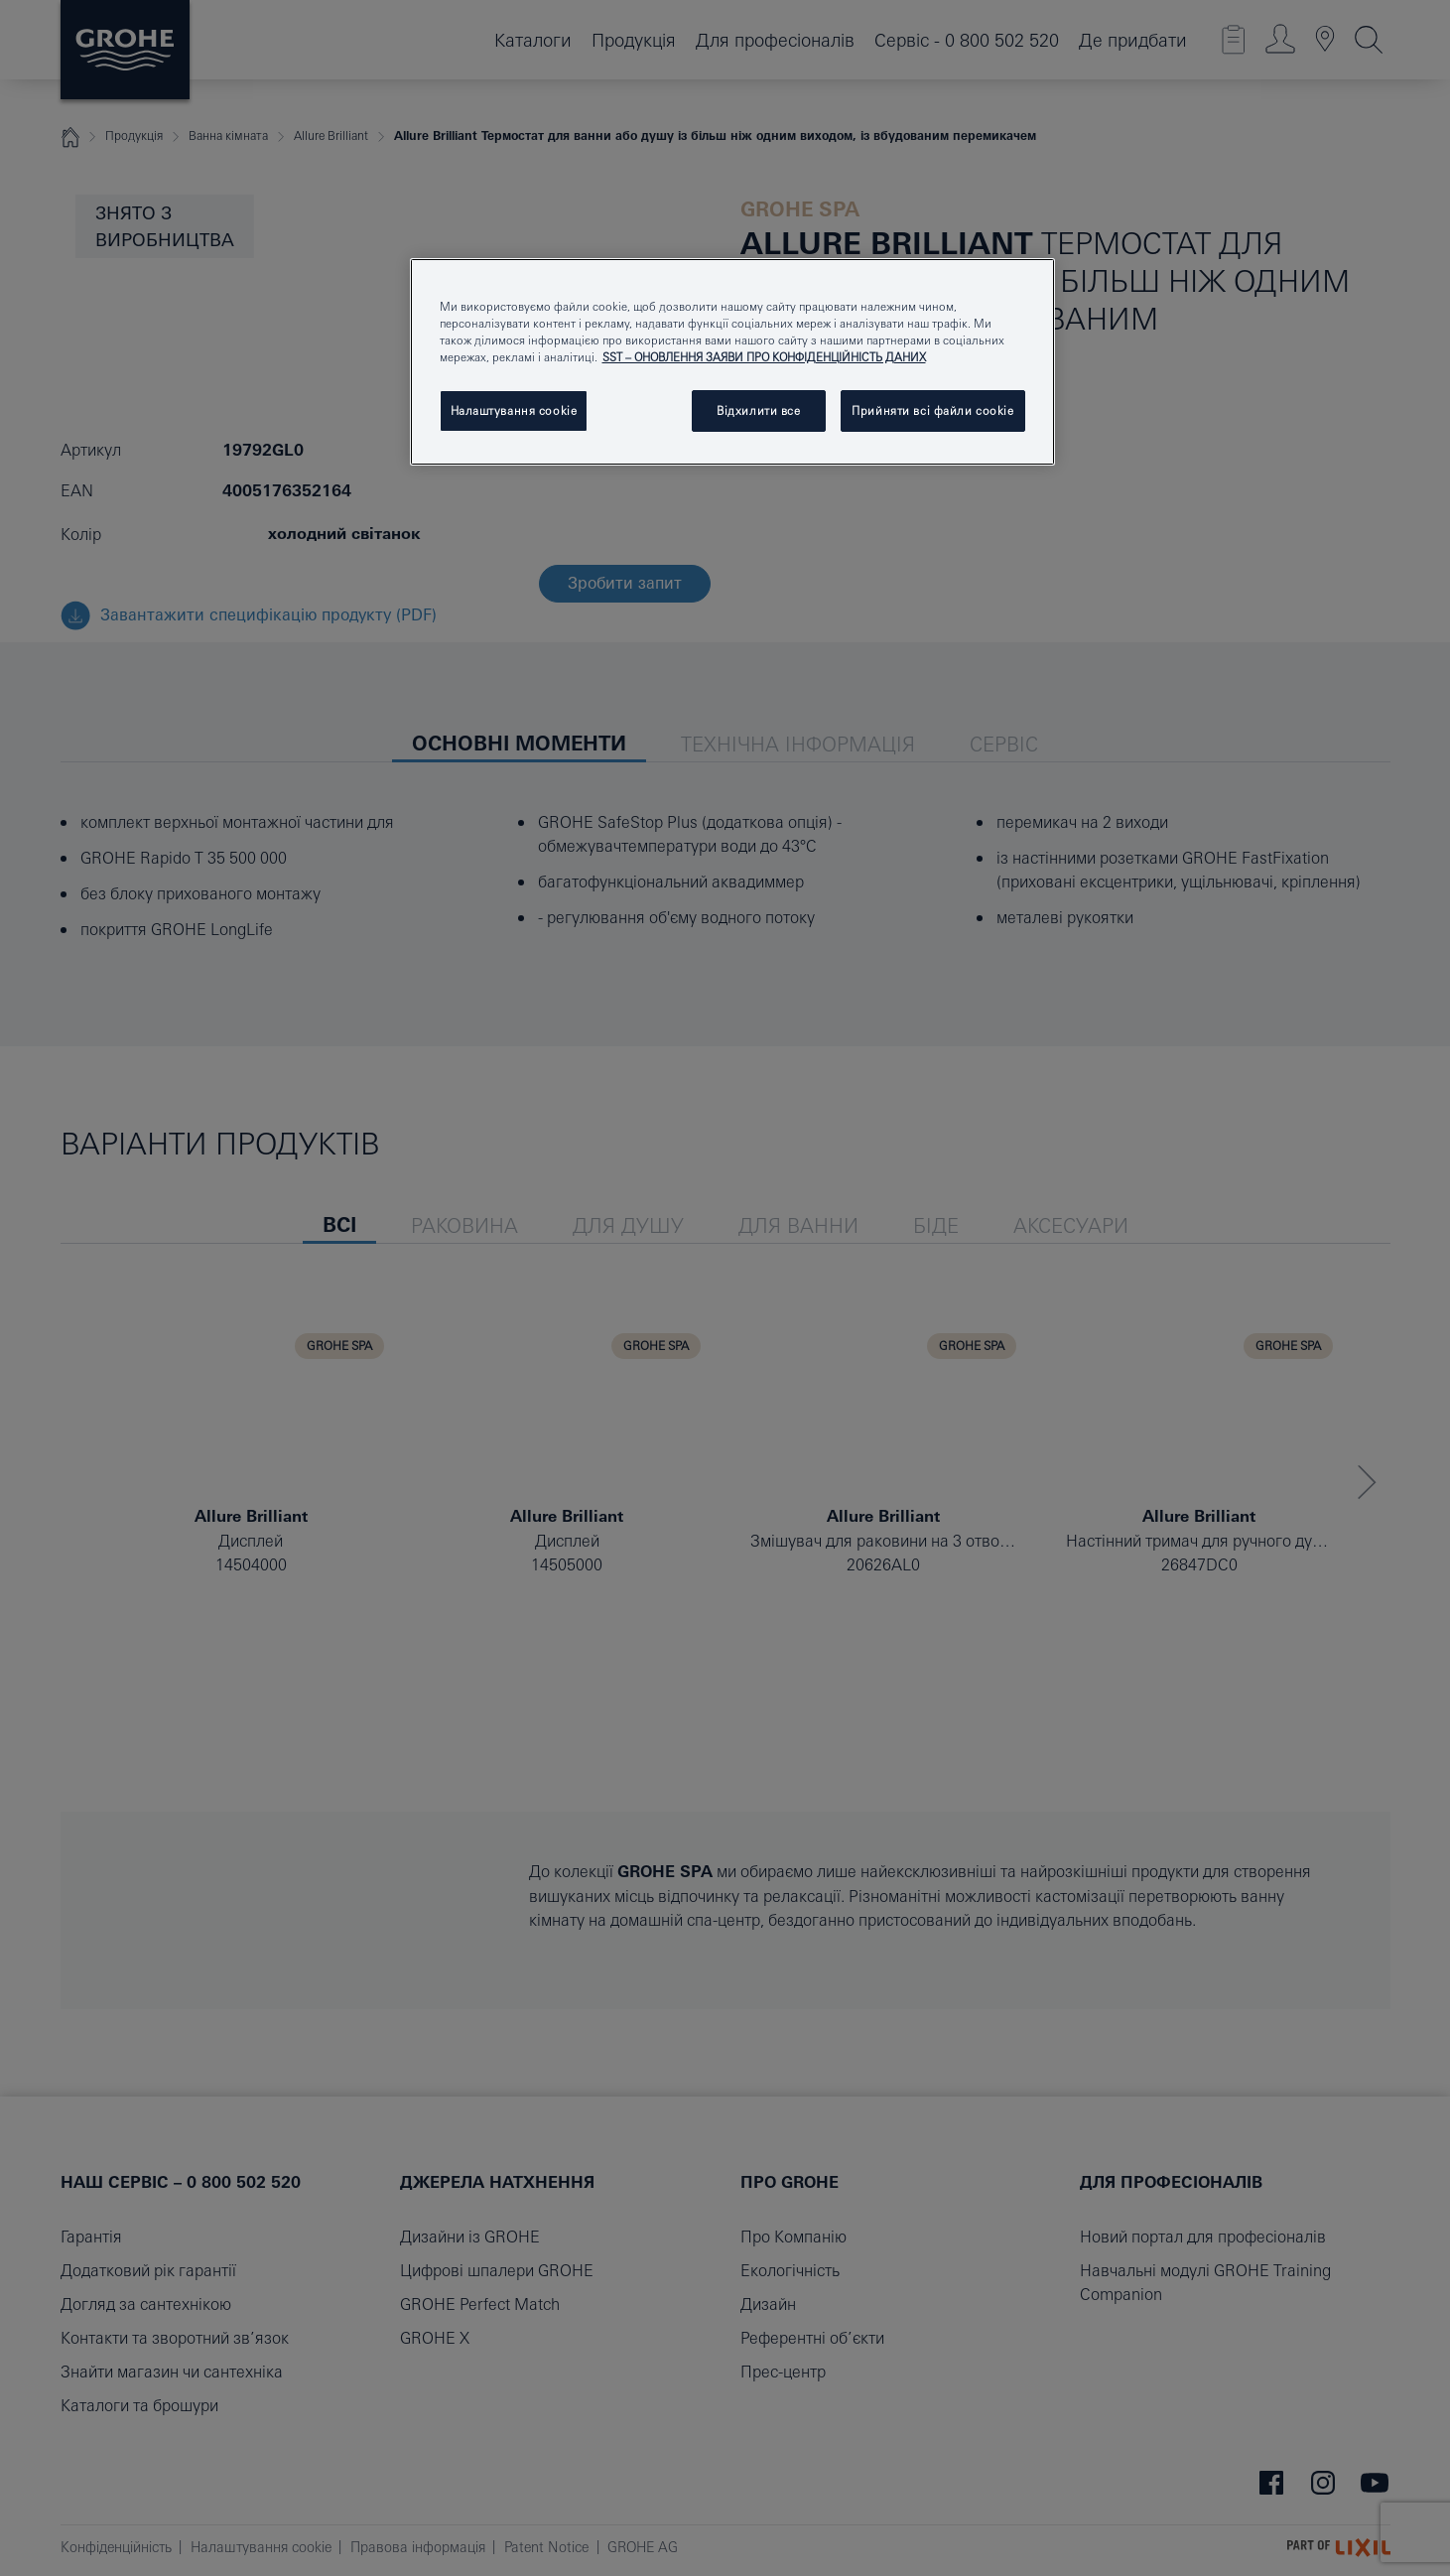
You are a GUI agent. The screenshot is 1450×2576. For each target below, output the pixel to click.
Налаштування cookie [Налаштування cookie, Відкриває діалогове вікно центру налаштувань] (514, 410)
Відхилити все (758, 410)
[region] (732, 362)
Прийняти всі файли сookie (932, 410)
